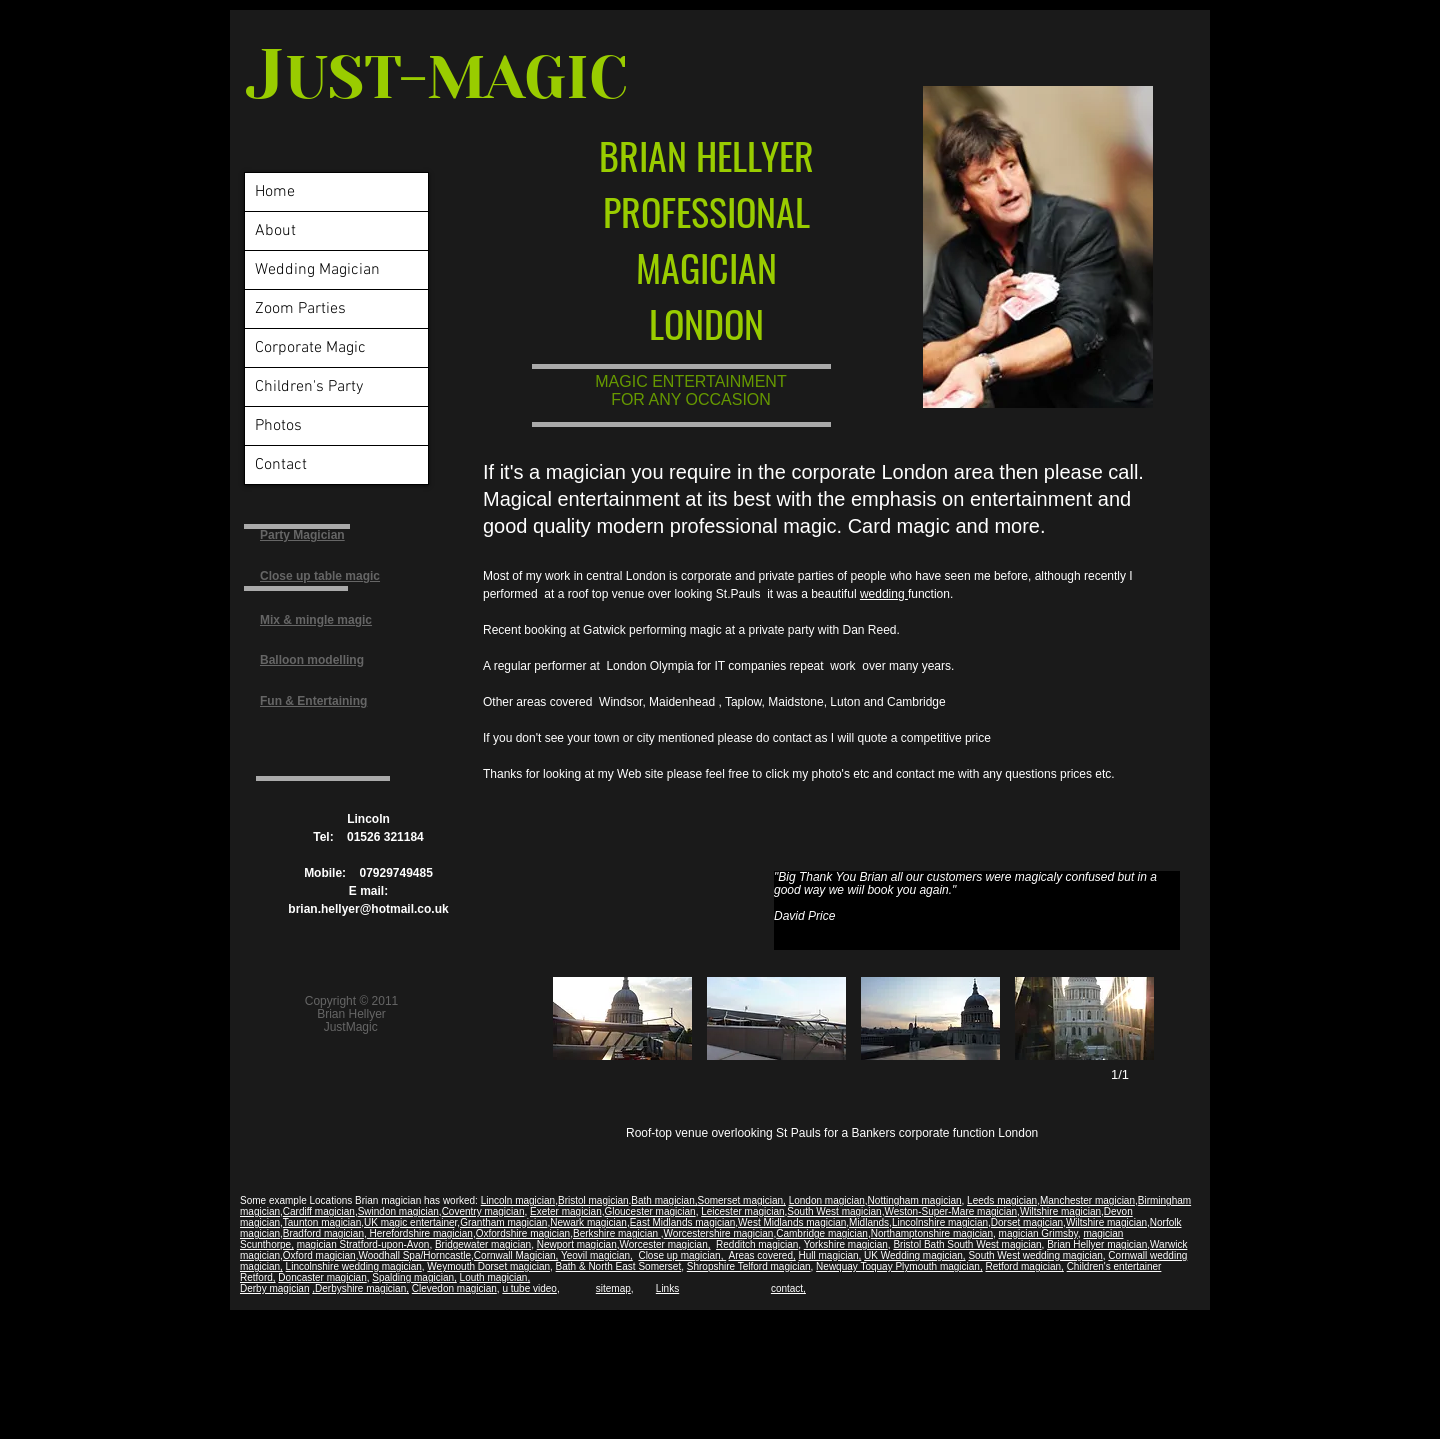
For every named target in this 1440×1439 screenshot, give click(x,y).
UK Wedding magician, (915, 1255)
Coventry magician (483, 1211)
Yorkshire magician (846, 1244)
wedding (884, 594)
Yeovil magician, (597, 1255)
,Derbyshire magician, (360, 1288)
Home (275, 192)
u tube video (529, 1288)
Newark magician (588, 1222)
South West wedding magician (1035, 1255)
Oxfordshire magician (523, 1233)
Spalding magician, (414, 1277)
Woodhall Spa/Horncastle (414, 1255)
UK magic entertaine (409, 1222)
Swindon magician (398, 1211)
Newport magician (577, 1244)
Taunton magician (322, 1222)
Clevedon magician (454, 1288)
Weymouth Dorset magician (488, 1266)
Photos (278, 426)
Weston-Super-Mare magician (950, 1211)
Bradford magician (323, 1233)
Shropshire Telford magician (749, 1266)
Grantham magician (503, 1222)
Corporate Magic (310, 348)
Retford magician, (1024, 1266)
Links (667, 1288)
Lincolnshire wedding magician (354, 1266)
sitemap (613, 1288)
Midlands (869, 1222)
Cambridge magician (822, 1233)
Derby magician (274, 1288)
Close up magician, (682, 1255)
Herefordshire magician (420, 1233)
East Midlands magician (683, 1222)
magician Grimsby (1038, 1233)
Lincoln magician (518, 1200)
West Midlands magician (792, 1222)
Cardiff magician (319, 1211)
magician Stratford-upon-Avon (363, 1244)
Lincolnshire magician (940, 1222)
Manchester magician (1087, 1200)
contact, (788, 1288)
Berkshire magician (617, 1233)
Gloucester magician (649, 1211)
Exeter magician (566, 1211)
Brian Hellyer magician (1097, 1244)
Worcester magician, (665, 1244)
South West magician (834, 1211)
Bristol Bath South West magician (967, 1244)
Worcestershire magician (719, 1233)
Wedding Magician (317, 270)
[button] (622, 1018)
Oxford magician (319, 1255)
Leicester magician (742, 1211)
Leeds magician (1002, 1200)
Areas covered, (761, 1255)
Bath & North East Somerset (619, 1266)
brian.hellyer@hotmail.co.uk (368, 909)
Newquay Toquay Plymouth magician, (899, 1266)
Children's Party (309, 387)
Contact (281, 465)
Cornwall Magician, (516, 1255)
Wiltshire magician (1060, 1211)
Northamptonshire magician (932, 1233)
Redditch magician (757, 1244)
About (275, 231)
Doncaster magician (322, 1277)
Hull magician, (830, 1255)
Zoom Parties (300, 309)
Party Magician (302, 535)
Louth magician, (495, 1277)
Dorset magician (1027, 1222)
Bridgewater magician (483, 1244)
